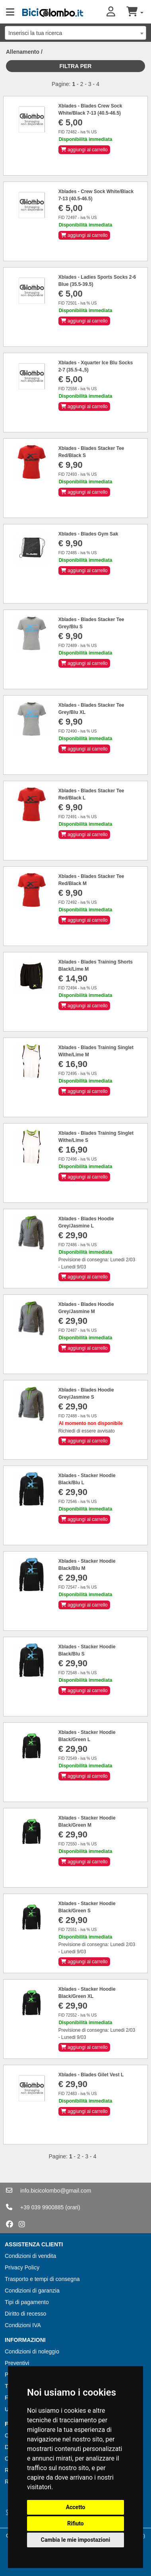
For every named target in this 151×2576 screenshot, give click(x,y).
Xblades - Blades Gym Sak (88, 534)
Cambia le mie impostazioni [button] (75, 2540)
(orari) (72, 2207)
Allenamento (22, 52)
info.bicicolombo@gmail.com (55, 2190)
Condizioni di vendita (30, 2256)
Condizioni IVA (23, 2325)
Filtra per (76, 66)
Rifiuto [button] (75, 2523)
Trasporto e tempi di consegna (42, 2279)
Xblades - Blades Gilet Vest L (91, 2075)
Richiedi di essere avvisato (86, 1431)
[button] (116, 12)
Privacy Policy (22, 2267)
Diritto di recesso (25, 2313)
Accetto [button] (75, 2507)
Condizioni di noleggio (32, 2351)
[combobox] (75, 33)
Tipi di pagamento (27, 2302)
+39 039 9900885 (42, 2207)
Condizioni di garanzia (32, 2290)
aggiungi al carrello (84, 149)
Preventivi (17, 2363)
